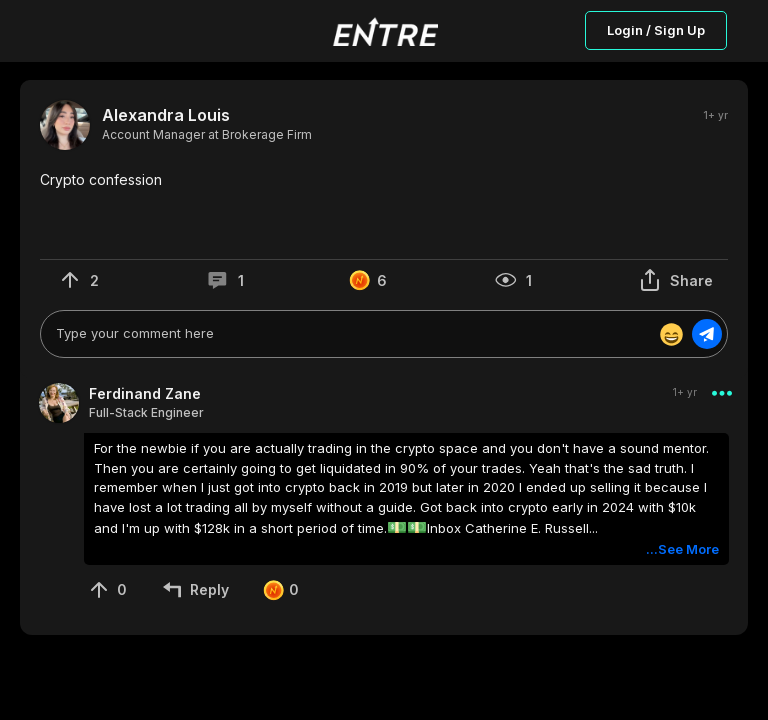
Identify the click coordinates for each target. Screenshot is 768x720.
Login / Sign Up (656, 30)
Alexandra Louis (166, 115)
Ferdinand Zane (145, 393)
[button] (384, 180)
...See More (682, 549)
